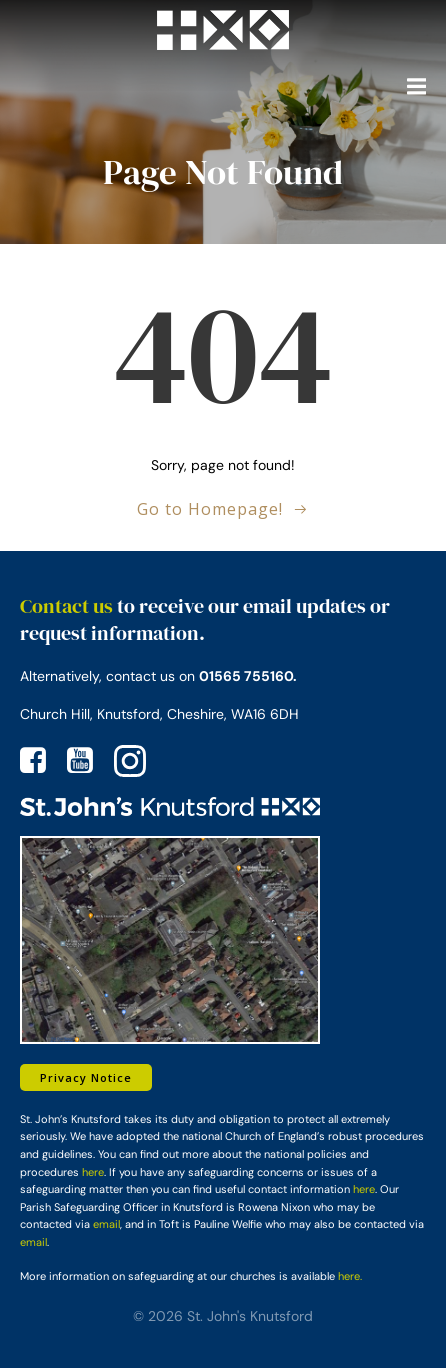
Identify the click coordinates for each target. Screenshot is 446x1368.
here (93, 1172)
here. (350, 1276)
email (106, 1224)
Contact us (66, 606)
